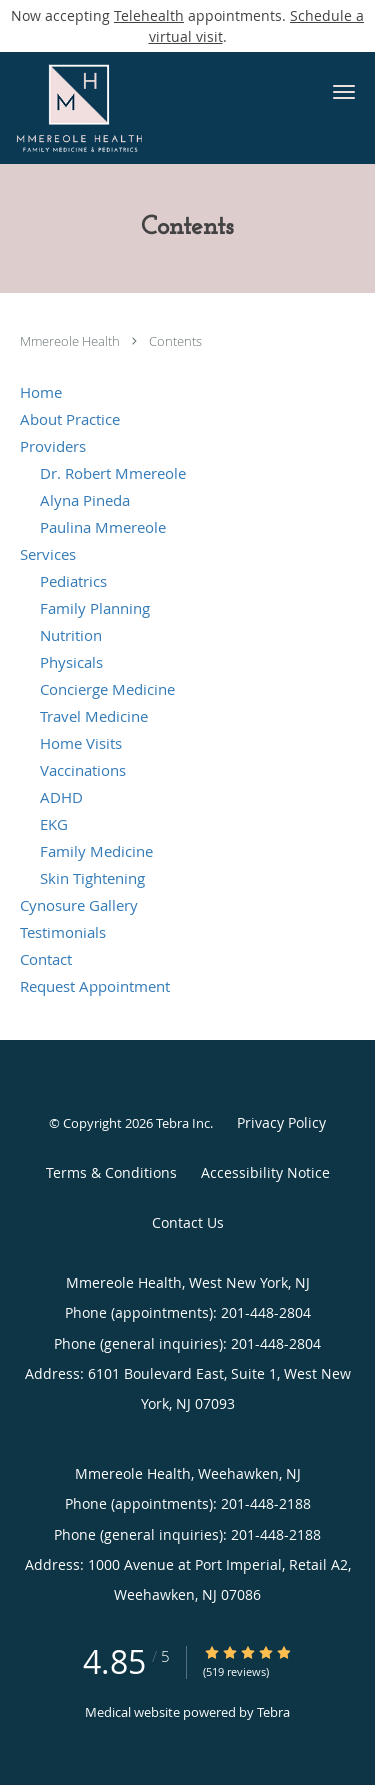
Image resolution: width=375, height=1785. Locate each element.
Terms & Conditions (111, 1172)
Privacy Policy (281, 1122)
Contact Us (188, 1222)
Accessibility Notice (265, 1172)
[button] (344, 92)
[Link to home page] (153, 108)
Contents (175, 341)
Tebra (273, 1712)
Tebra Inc (183, 1123)
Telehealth (149, 15)
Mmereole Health (71, 341)
